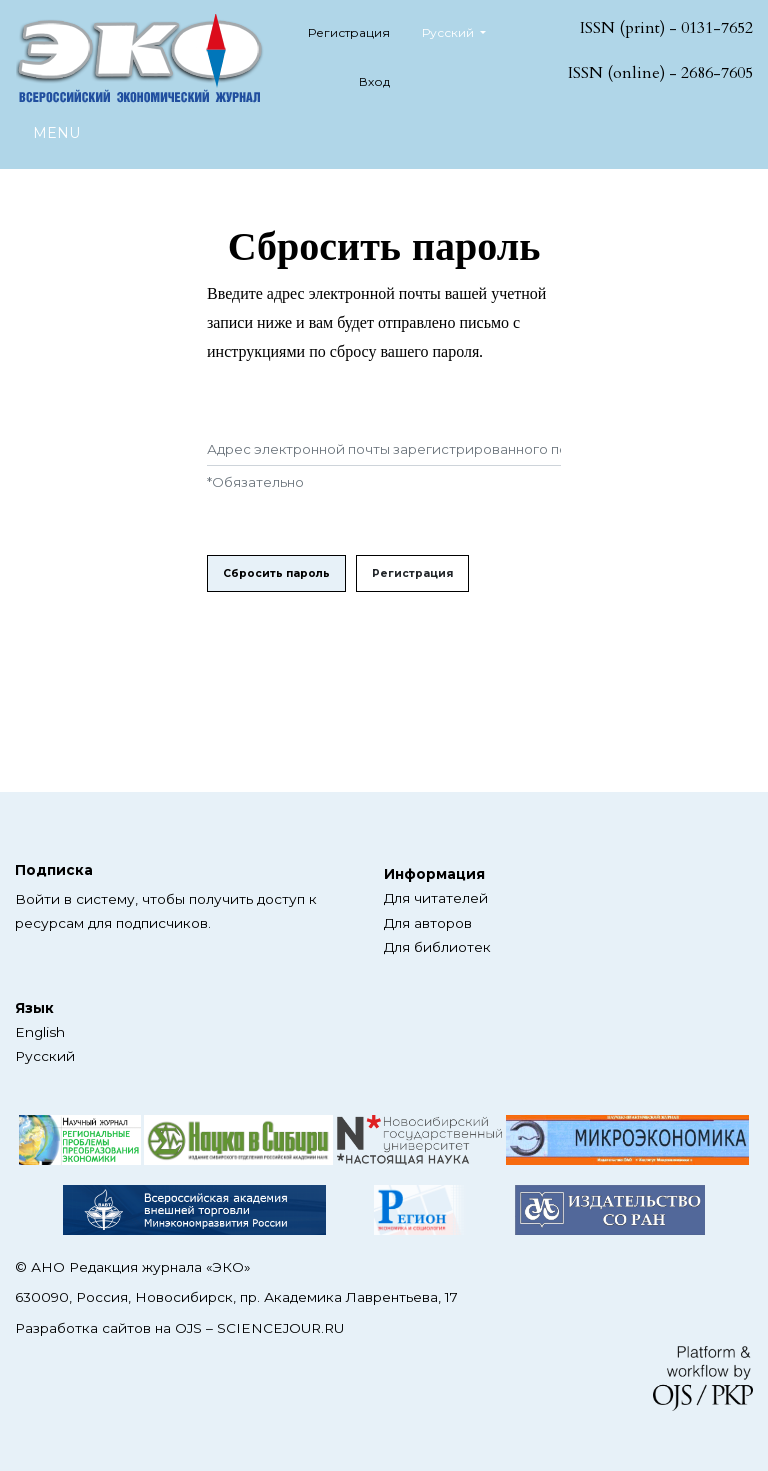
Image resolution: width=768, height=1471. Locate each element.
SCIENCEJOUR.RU (280, 1328)
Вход (374, 81)
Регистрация (349, 32)
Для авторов (428, 923)
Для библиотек (437, 947)
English (40, 1032)
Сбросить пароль (276, 573)
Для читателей (436, 898)
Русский (461, 30)
